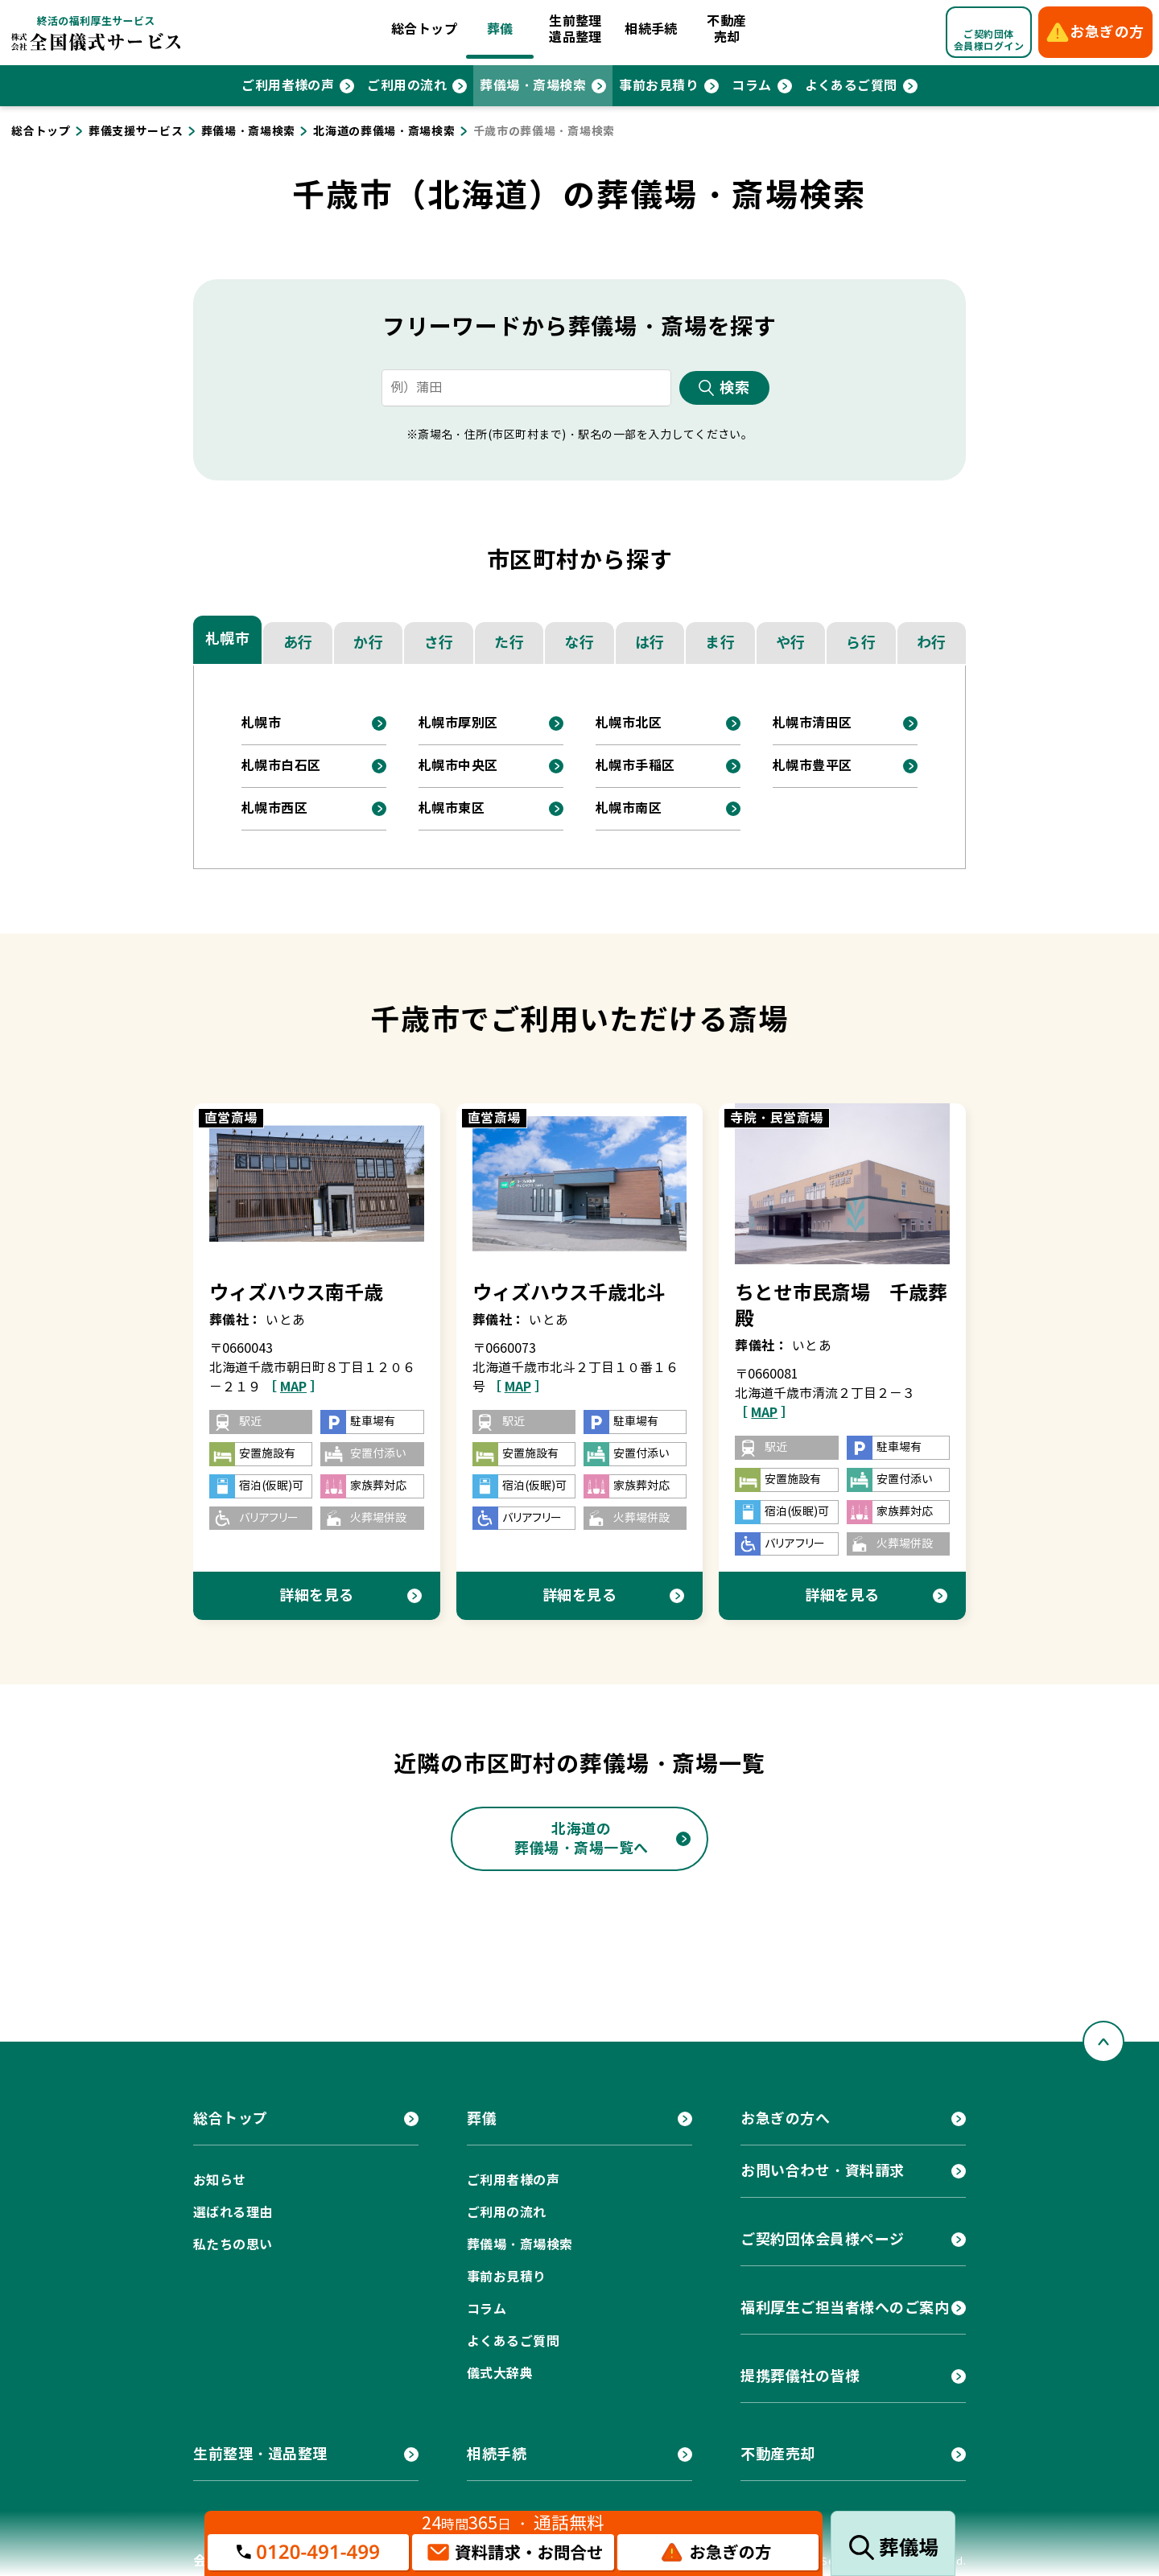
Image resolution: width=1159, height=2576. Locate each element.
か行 (368, 642)
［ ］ (293, 1387)
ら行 (861, 642)
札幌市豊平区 (812, 765)
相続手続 (651, 29)
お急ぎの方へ (785, 2118)
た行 (509, 642)
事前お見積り (659, 85)
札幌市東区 (452, 808)
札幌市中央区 (458, 765)
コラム (751, 85)
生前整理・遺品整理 (260, 2454)
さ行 (439, 642)
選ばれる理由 (233, 2212)
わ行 (932, 642)
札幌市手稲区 (635, 765)
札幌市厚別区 (458, 723)
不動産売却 (726, 29)
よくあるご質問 (851, 85)
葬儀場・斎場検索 (533, 85)
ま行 (720, 642)
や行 (791, 642)
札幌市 (227, 638)
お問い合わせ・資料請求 (822, 2171)
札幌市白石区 (281, 765)
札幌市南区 (629, 808)
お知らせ (219, 2180)
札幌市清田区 (812, 723)
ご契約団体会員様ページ (822, 2239)
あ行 (298, 642)
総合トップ (424, 29)
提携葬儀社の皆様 (800, 2376)
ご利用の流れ (407, 85)
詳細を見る (316, 1595)
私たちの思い (233, 2244)
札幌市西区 (274, 808)
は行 (650, 642)
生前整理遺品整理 (575, 29)
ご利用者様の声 (287, 85)
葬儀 (500, 29)
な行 (579, 642)
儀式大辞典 (500, 2373)
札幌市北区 (629, 723)
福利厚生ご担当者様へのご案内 (845, 2307)
